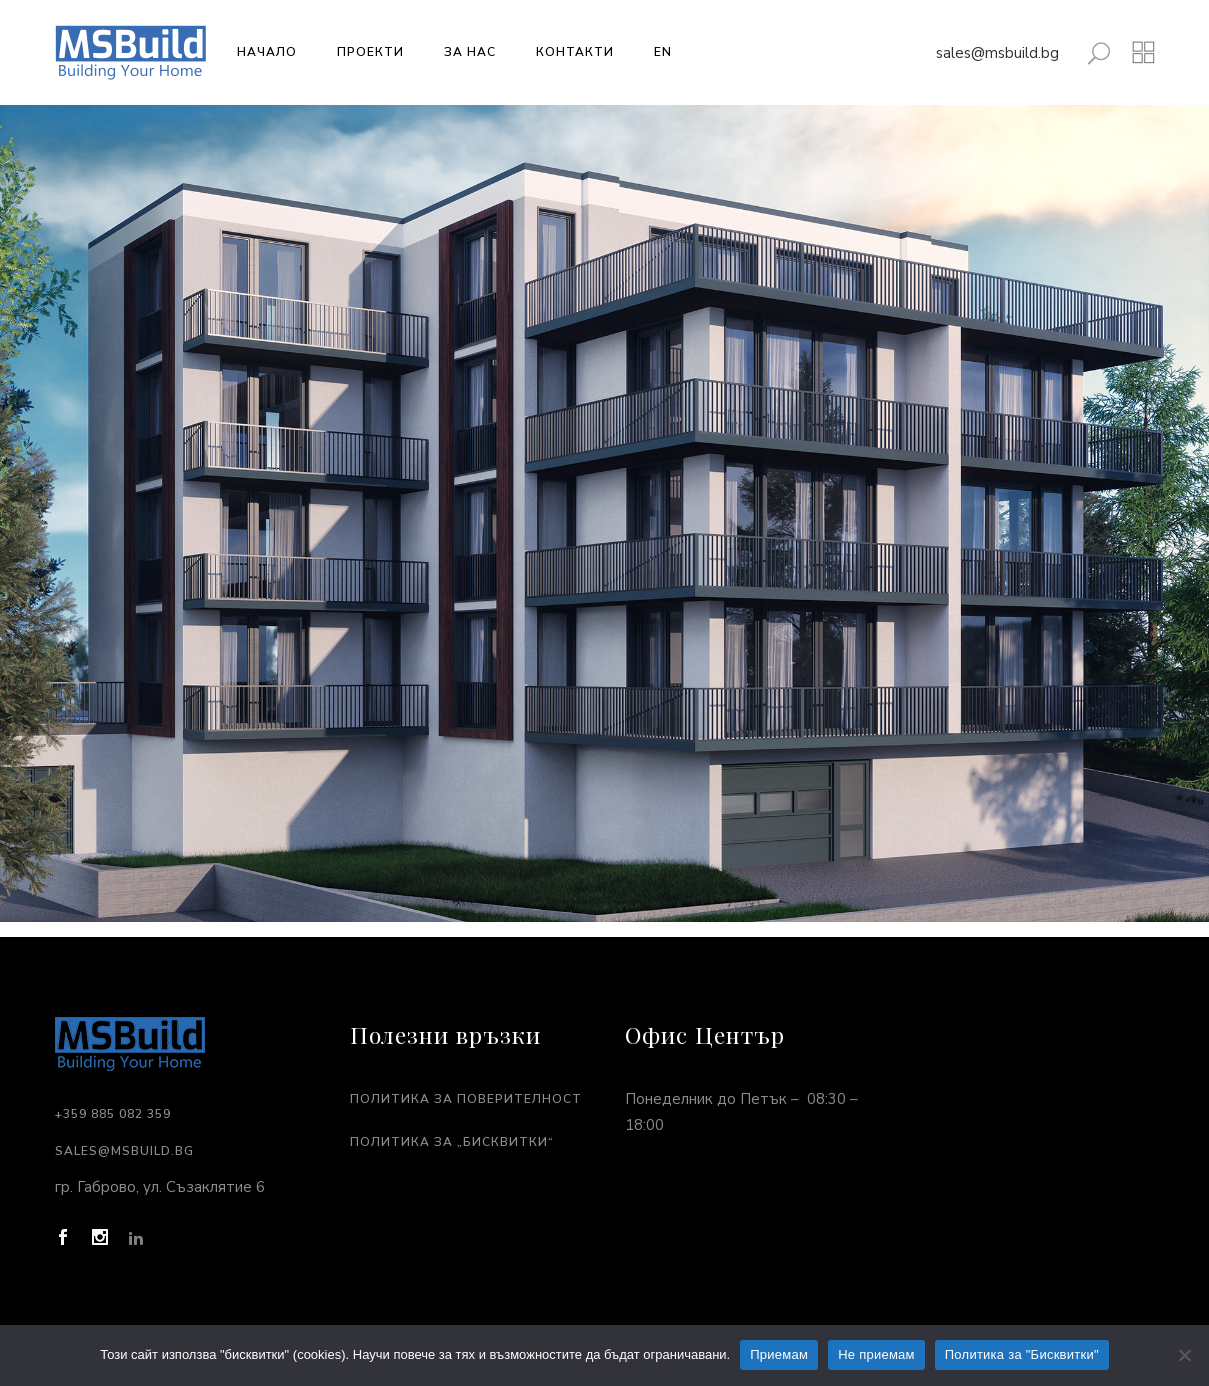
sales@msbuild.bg (997, 53)
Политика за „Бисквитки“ (452, 1142)
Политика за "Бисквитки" (1022, 1354)
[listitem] (608, 804)
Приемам (779, 1354)
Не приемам (876, 1354)
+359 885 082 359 (113, 1114)
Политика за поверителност (466, 1099)
